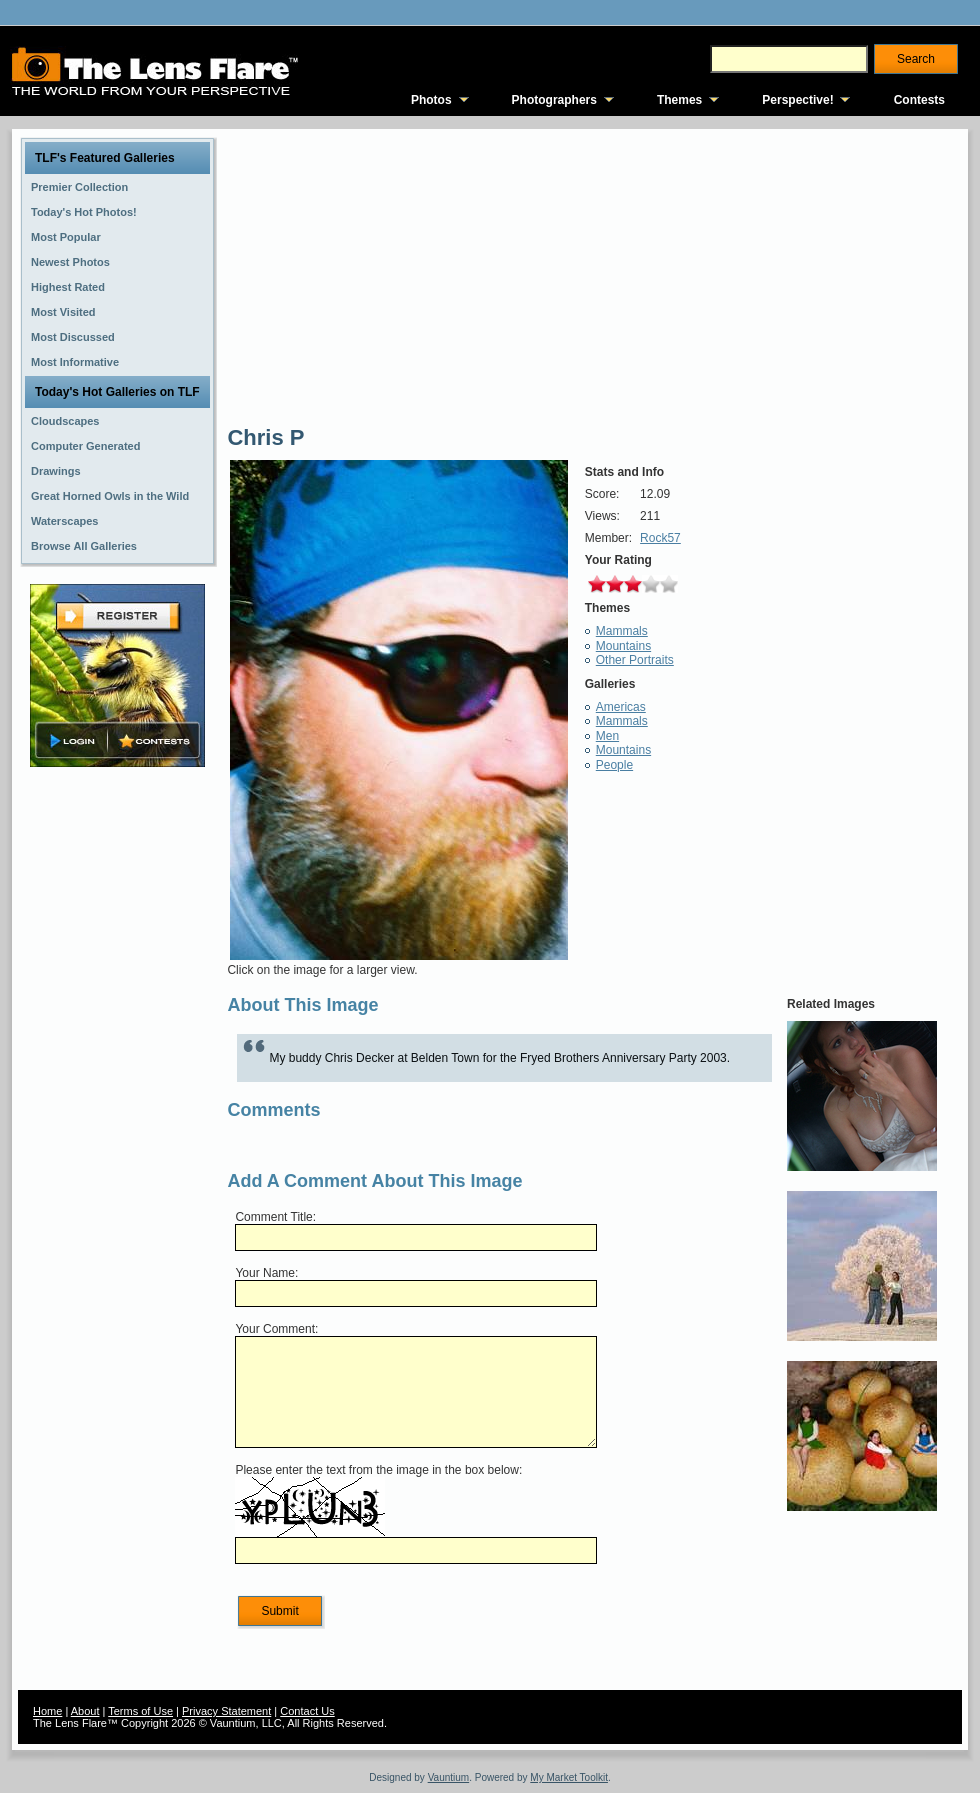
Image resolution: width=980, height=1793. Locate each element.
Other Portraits (635, 660)
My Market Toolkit (569, 1777)
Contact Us (307, 1711)
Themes (679, 100)
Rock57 (660, 538)
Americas (621, 707)
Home (47, 1711)
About (85, 1711)
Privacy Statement (226, 1711)
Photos (431, 100)
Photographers (554, 100)
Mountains (623, 646)
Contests (919, 100)
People (614, 765)
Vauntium (449, 1777)
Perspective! (797, 100)
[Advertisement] (118, 1087)
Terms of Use (140, 1711)
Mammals (622, 631)
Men (607, 736)
